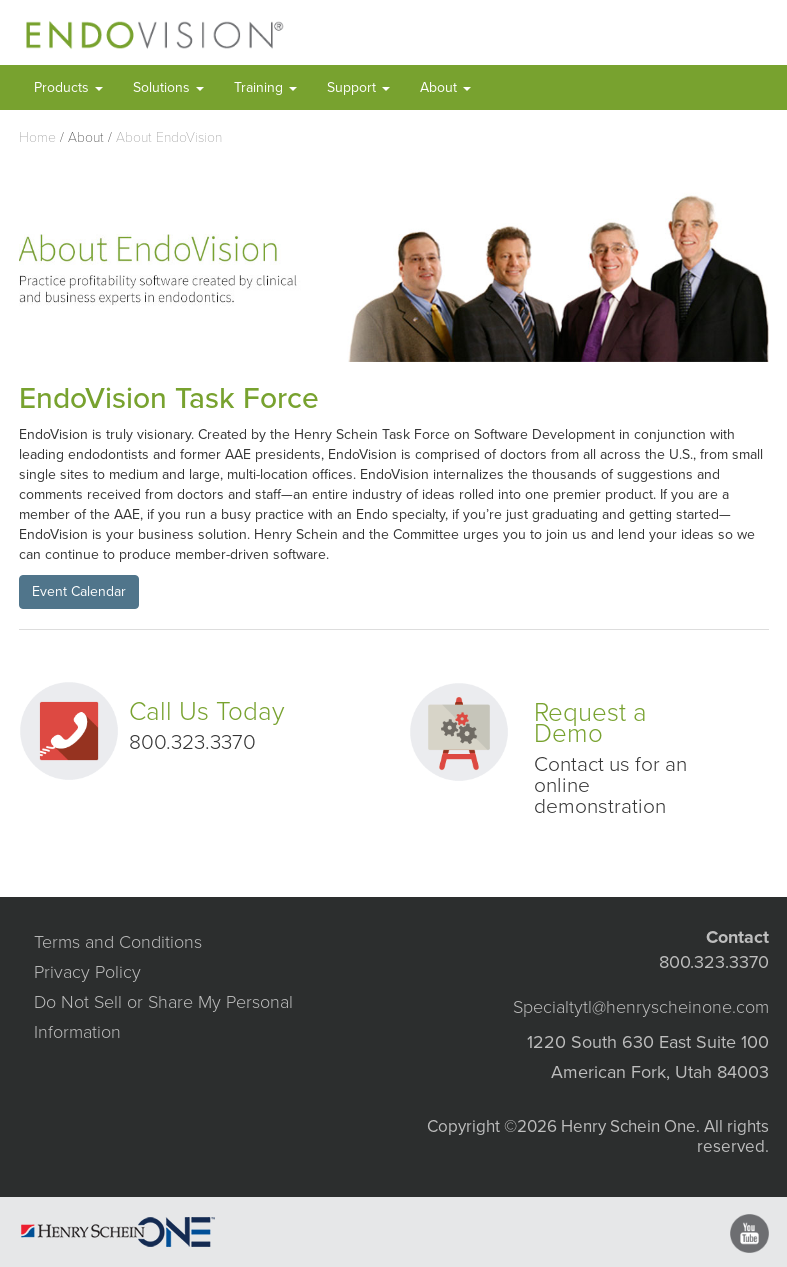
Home (37, 137)
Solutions (168, 87)
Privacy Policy (87, 972)
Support (358, 87)
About (445, 87)
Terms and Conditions (118, 942)
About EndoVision (169, 137)
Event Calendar (79, 591)
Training (265, 87)
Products (68, 87)
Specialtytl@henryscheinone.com (641, 1007)
